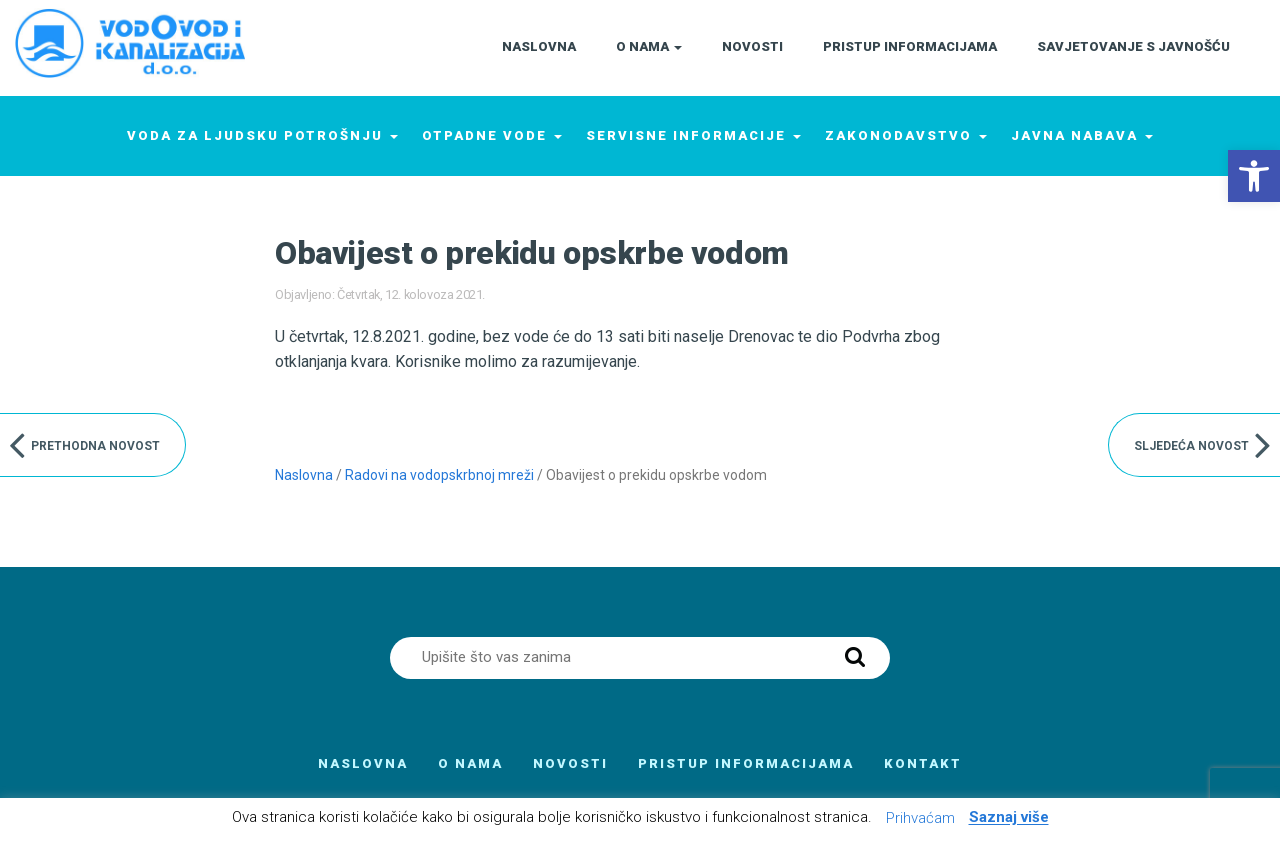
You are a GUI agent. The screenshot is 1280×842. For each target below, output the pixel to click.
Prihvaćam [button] (920, 818)
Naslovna (304, 475)
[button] (1254, 176)
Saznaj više (1009, 818)
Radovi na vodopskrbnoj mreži (439, 475)
